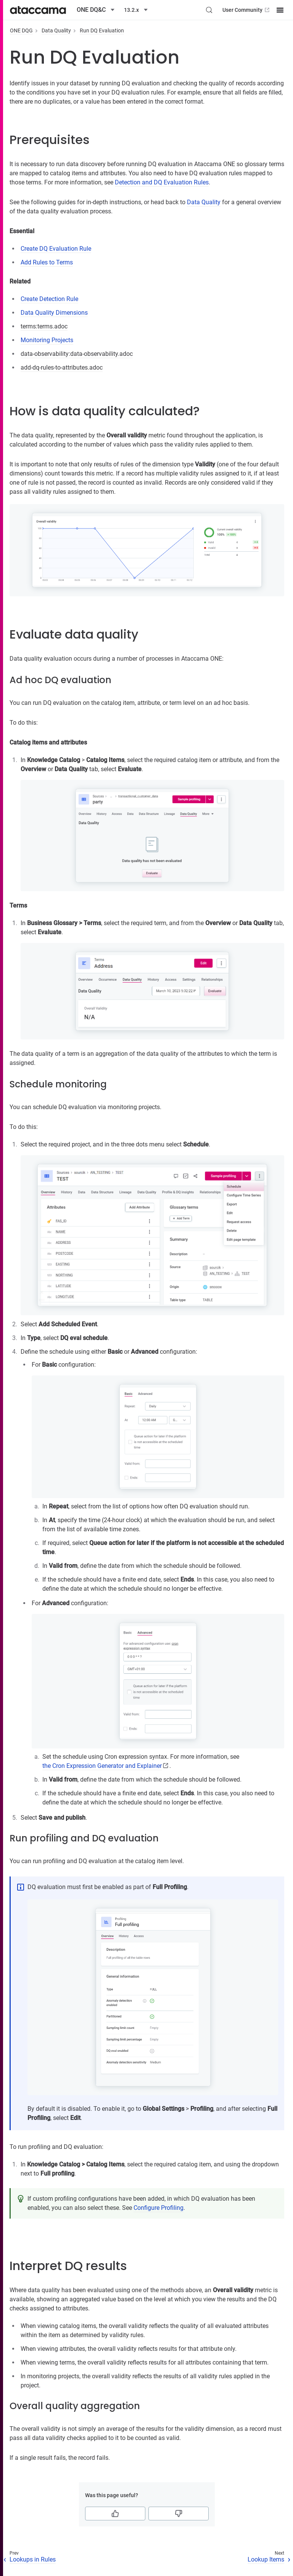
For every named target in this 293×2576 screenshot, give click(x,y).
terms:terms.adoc (44, 326)
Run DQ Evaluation (102, 30)
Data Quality (56, 30)
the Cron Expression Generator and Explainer (102, 1765)
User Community (246, 10)
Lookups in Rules (33, 2559)
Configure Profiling (159, 2207)
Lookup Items (266, 2559)
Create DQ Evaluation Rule (56, 248)
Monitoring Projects (47, 340)
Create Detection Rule (49, 299)
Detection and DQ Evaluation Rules (162, 182)
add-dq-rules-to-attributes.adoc (62, 367)
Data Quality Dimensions (54, 312)
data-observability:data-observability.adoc (77, 353)
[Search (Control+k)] (209, 10)
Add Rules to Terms (47, 262)
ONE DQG (21, 30)
